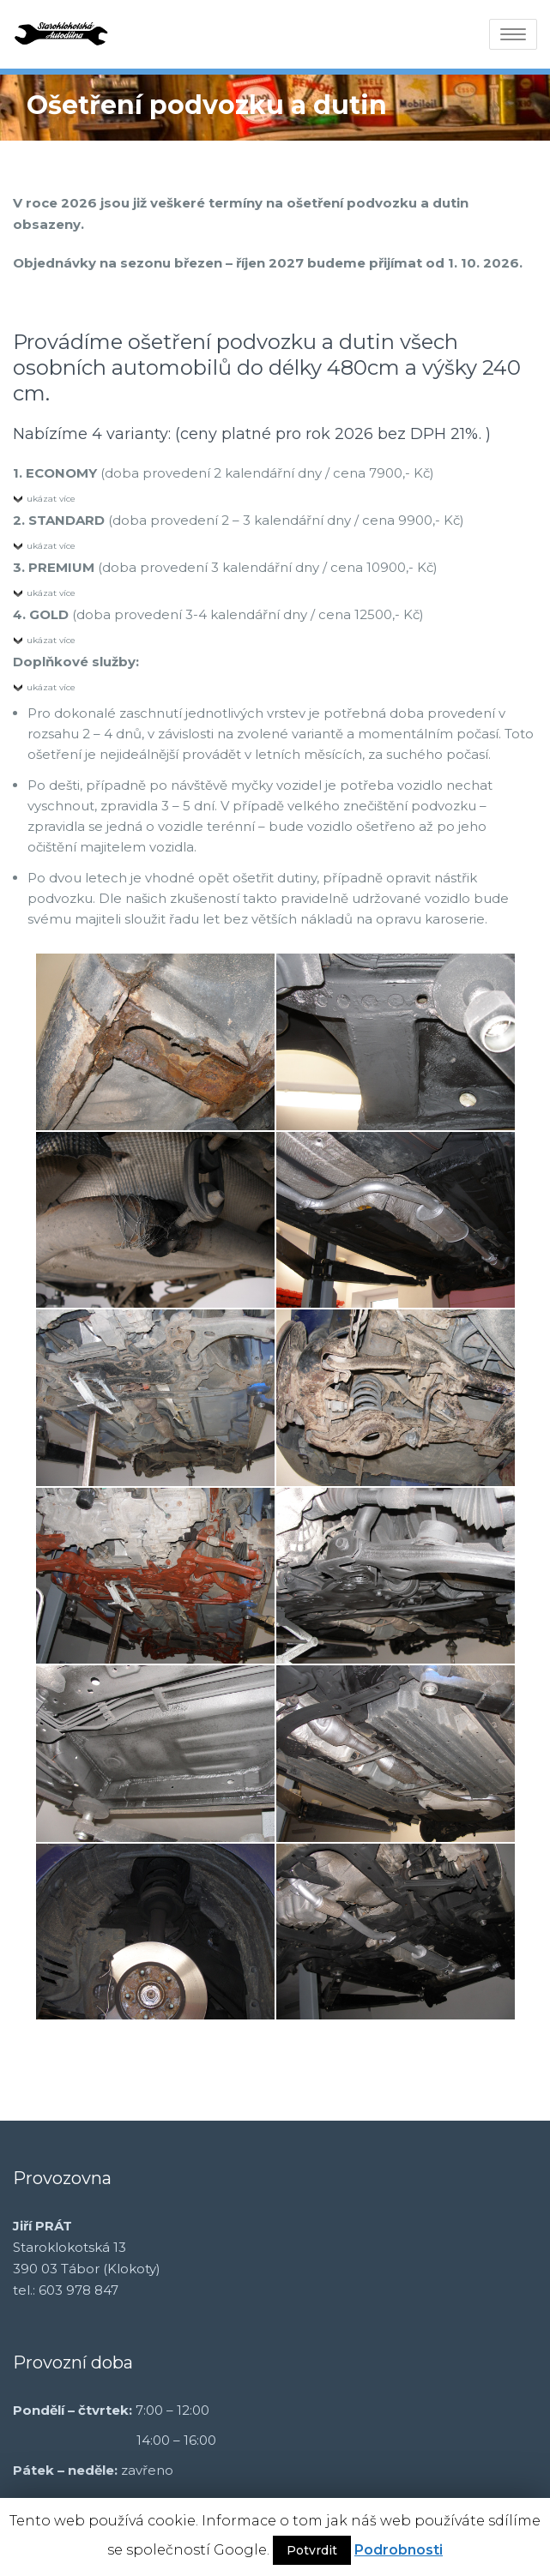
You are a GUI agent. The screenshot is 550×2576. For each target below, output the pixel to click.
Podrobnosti (398, 2550)
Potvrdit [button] (312, 2550)
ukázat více (51, 498)
